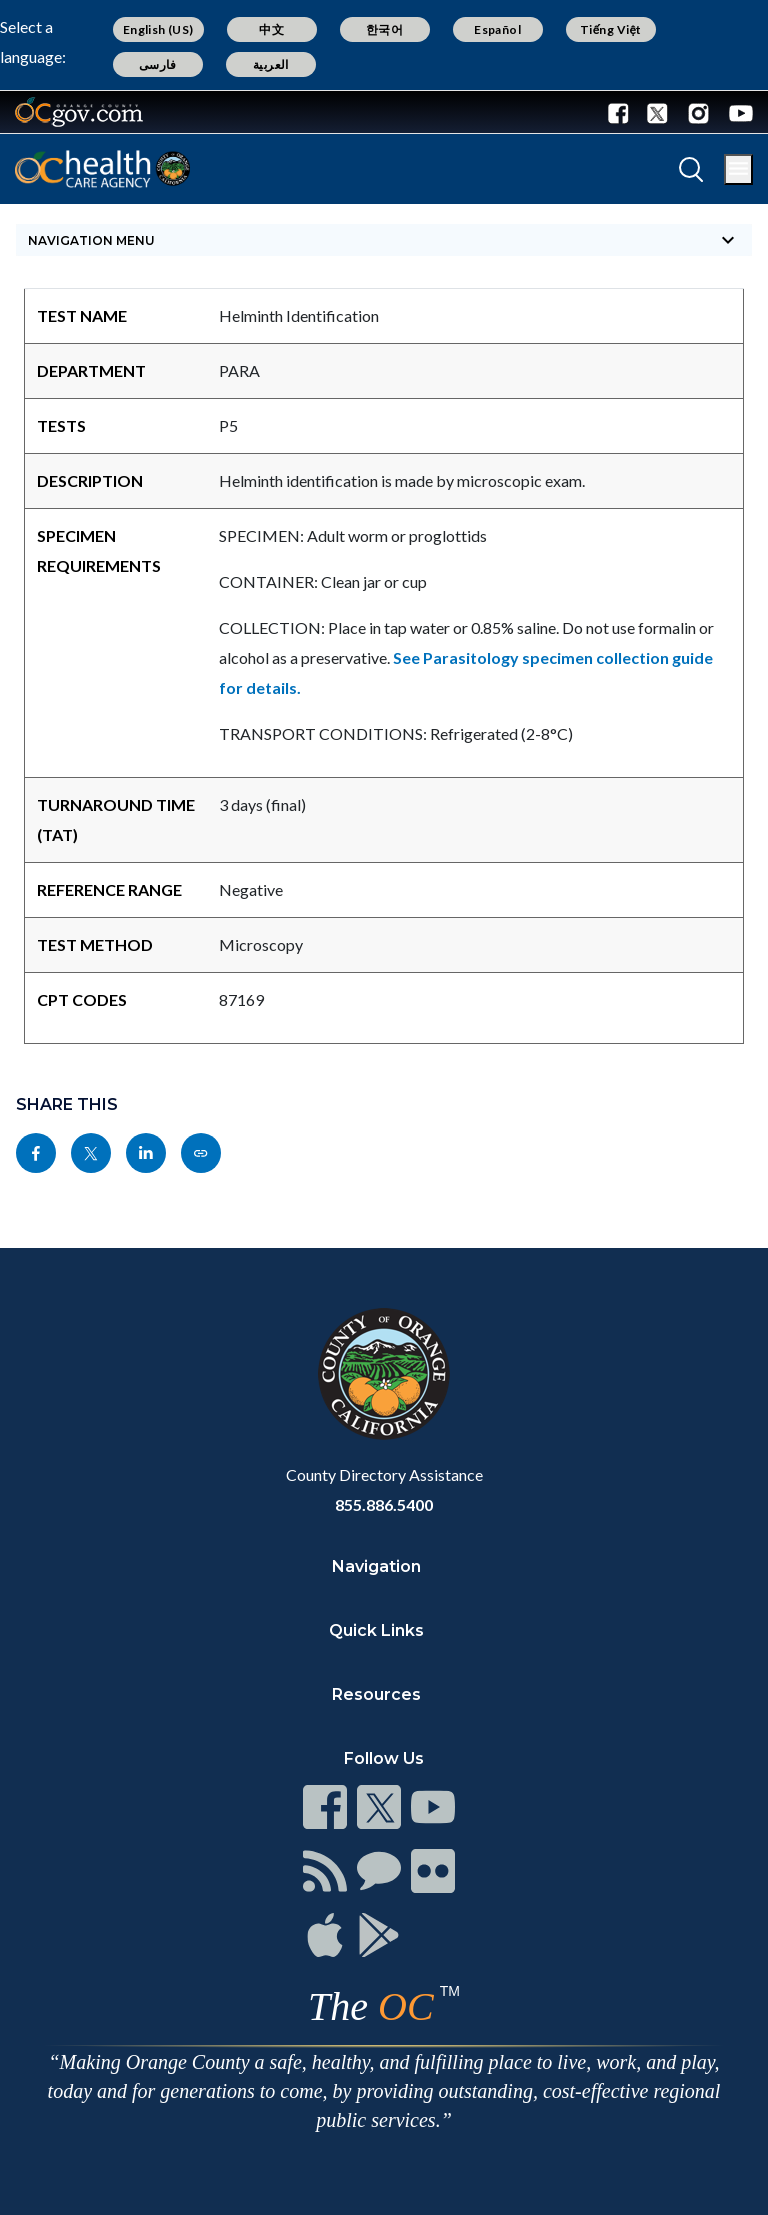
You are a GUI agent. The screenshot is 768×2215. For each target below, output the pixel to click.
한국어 (384, 29)
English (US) (158, 29)
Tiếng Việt (611, 29)
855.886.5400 (384, 1504)
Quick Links (376, 1630)
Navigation (376, 1566)
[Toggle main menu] (738, 169)
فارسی (158, 64)
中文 (271, 29)
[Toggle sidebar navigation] (384, 240)
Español (497, 29)
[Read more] (79, 112)
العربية (271, 64)
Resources (376, 1694)
